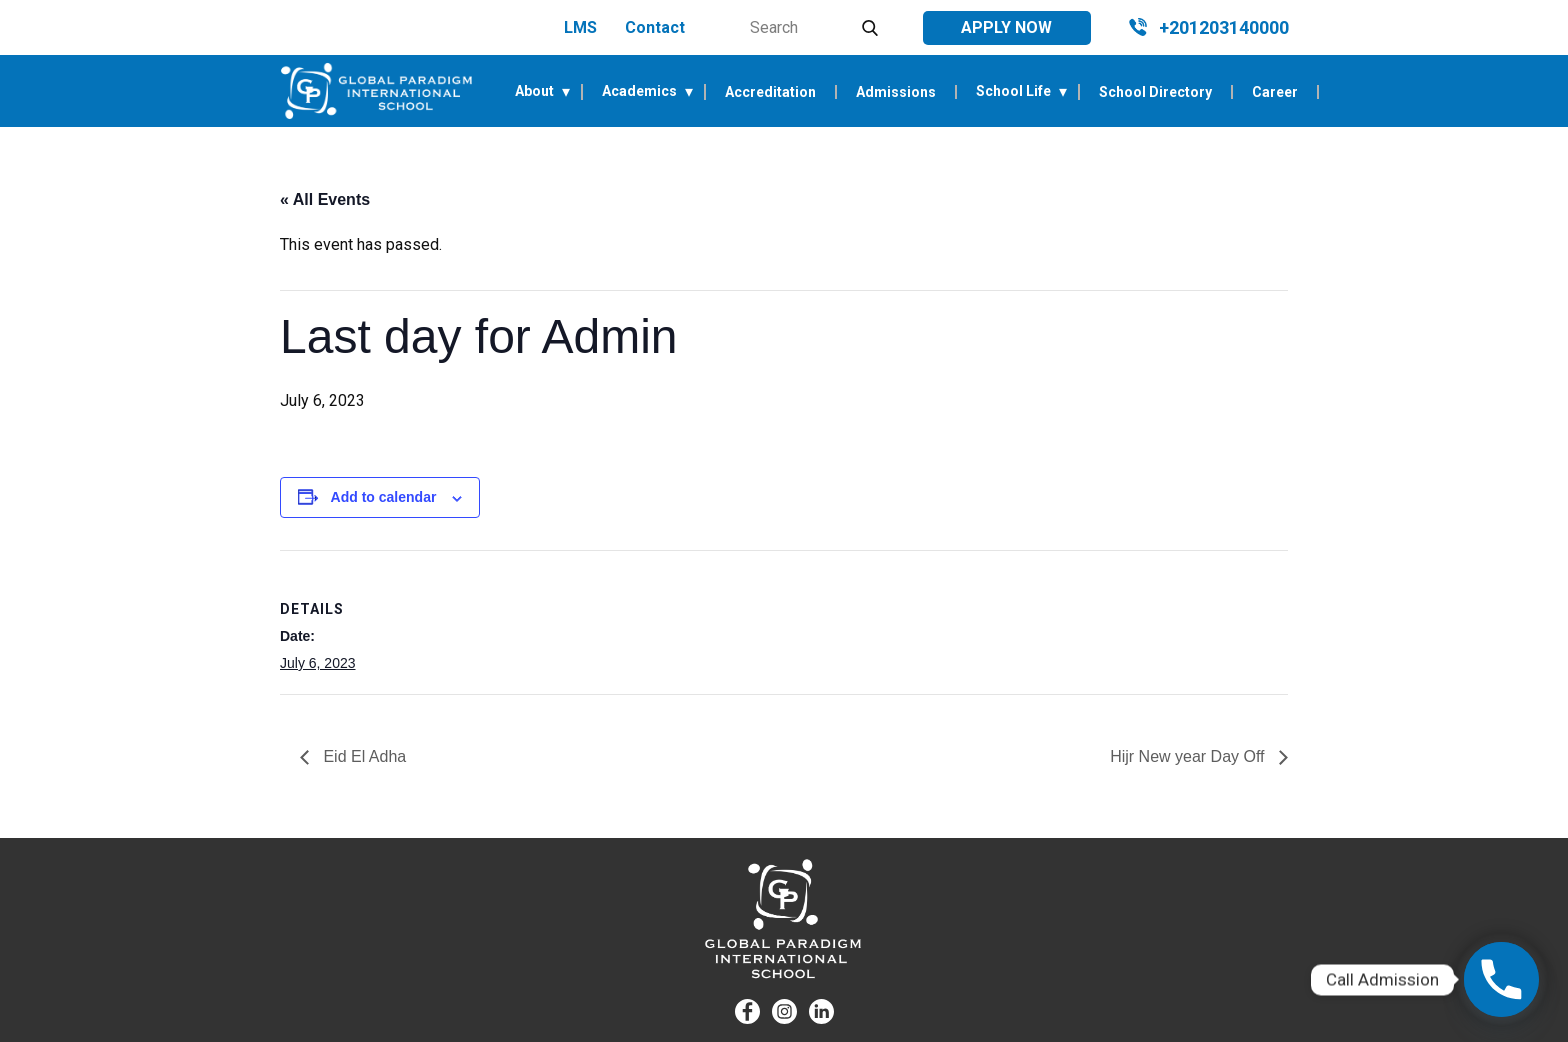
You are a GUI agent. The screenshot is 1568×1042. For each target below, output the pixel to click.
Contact (655, 27)
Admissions (896, 92)
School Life (1013, 91)
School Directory (1155, 92)
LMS (580, 27)
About (534, 91)
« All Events (325, 199)
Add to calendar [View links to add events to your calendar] (384, 497)
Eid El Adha (362, 756)
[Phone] (1501, 979)
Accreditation (770, 92)
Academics (639, 91)
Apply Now (1006, 27)
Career (1275, 92)
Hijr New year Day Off (1189, 756)
